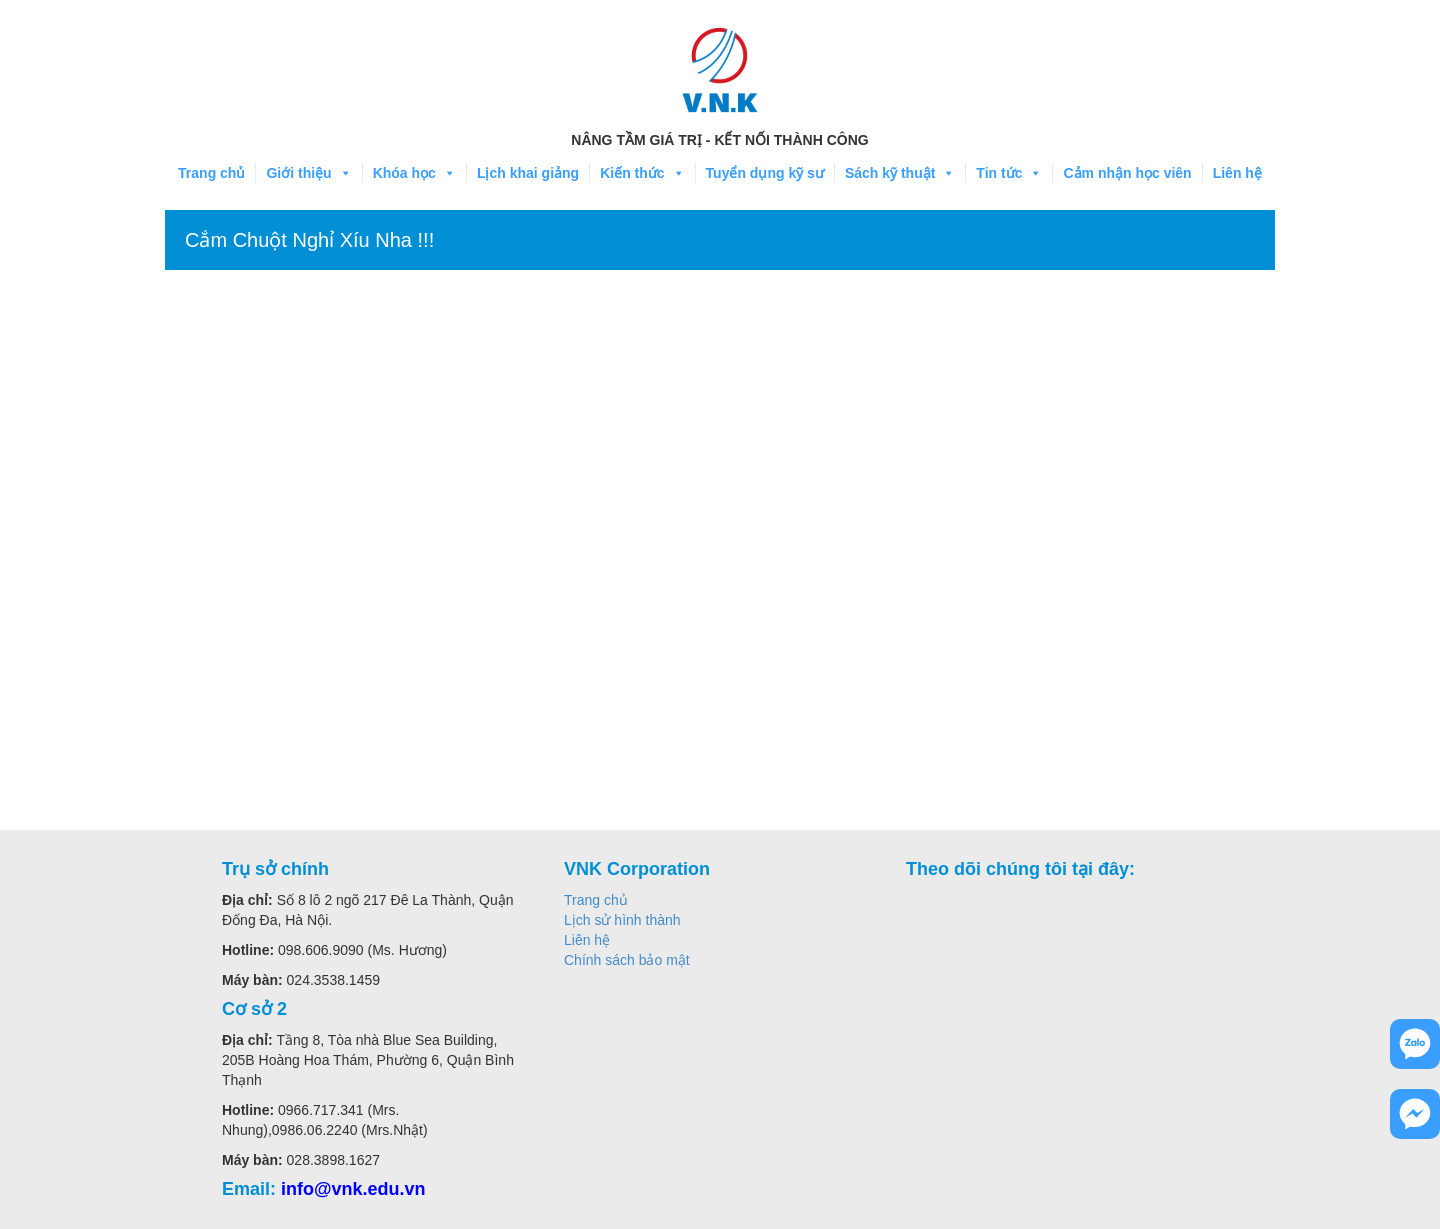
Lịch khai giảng (528, 173)
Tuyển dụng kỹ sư (765, 173)
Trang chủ (211, 173)
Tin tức (1009, 173)
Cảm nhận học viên (1127, 173)
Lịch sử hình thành (622, 920)
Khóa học (414, 173)
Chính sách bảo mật (627, 960)
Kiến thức (642, 173)
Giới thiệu (308, 173)
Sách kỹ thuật (900, 173)
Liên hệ (1237, 173)
